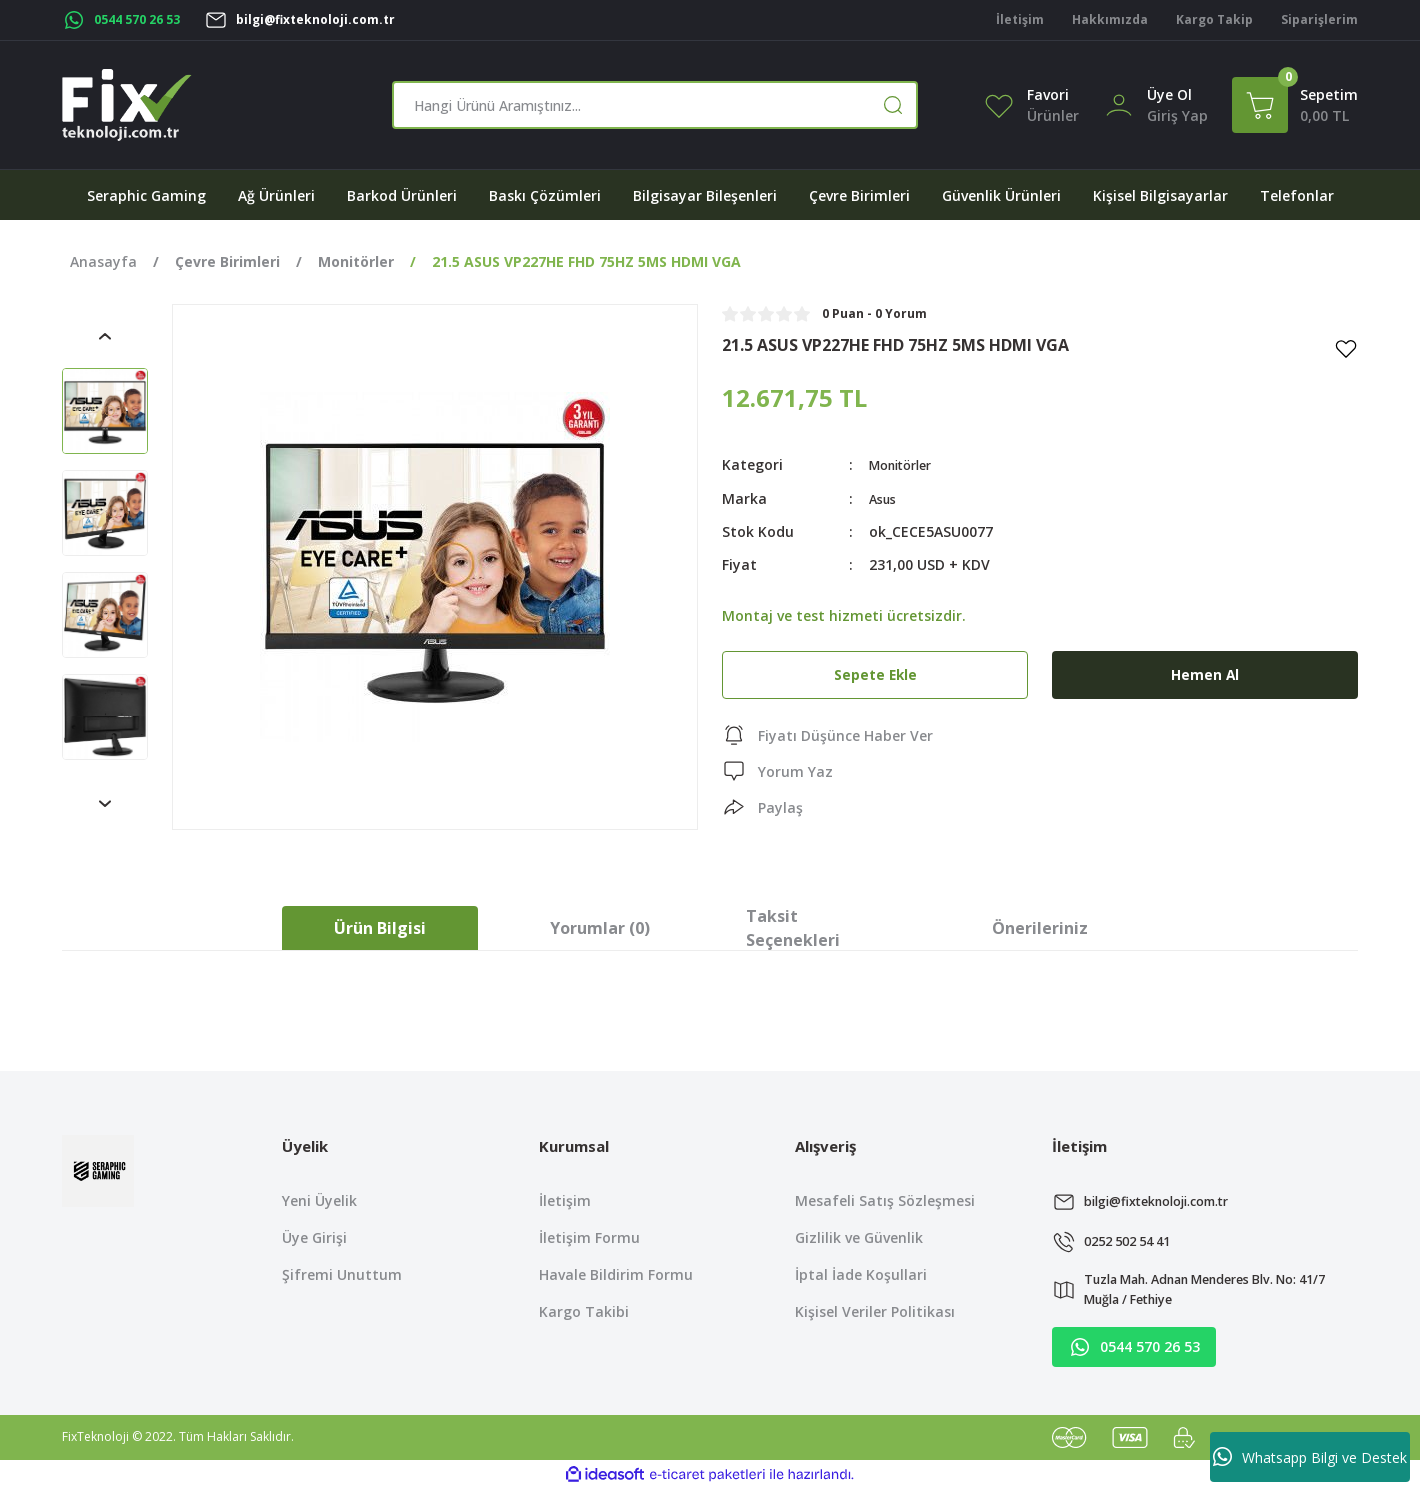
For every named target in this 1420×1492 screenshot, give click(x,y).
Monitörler (906, 464)
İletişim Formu (589, 1237)
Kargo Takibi (584, 1311)
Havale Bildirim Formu (616, 1274)
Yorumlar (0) (600, 928)
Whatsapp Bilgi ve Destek (1310, 1457)
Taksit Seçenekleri (793, 928)
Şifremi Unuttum (342, 1274)
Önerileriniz (1040, 928)
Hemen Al (1205, 674)
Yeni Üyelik (319, 1200)
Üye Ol (1169, 94)
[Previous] (105, 336)
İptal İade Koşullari (861, 1274)
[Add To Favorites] (1346, 348)
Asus (885, 497)
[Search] (655, 105)
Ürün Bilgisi (380, 928)
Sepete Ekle (875, 674)
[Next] (105, 804)
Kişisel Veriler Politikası (875, 1311)
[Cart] (1295, 105)
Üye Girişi (314, 1237)
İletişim (565, 1200)
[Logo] (127, 105)
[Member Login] (1119, 103)
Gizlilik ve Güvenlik (859, 1237)
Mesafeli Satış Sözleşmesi (885, 1200)
